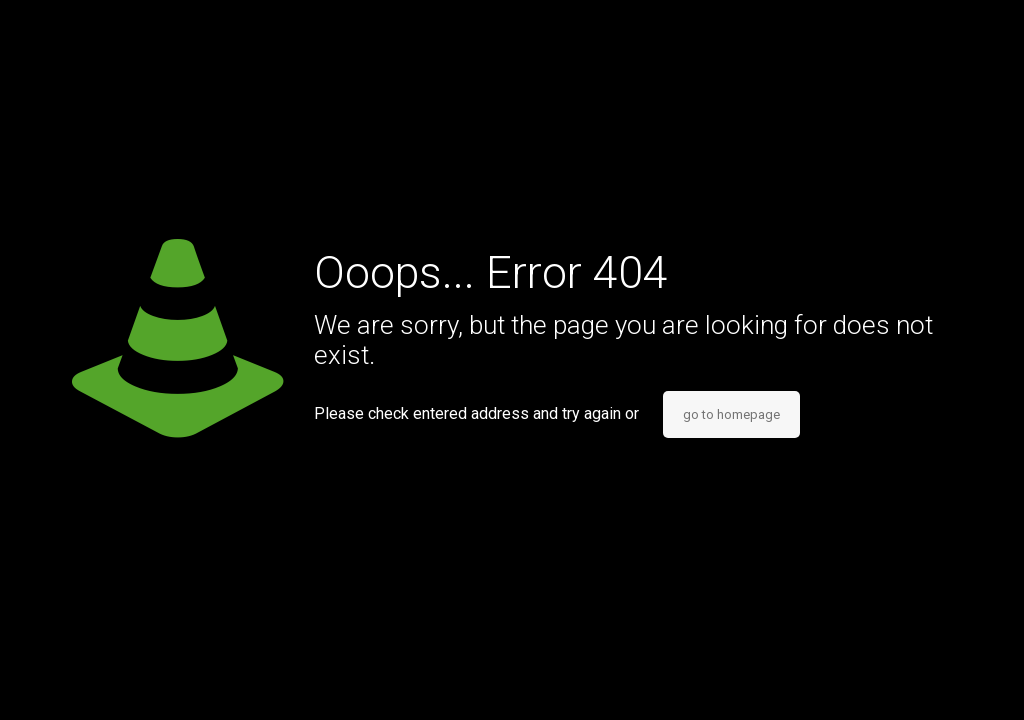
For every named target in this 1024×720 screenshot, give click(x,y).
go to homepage (731, 414)
